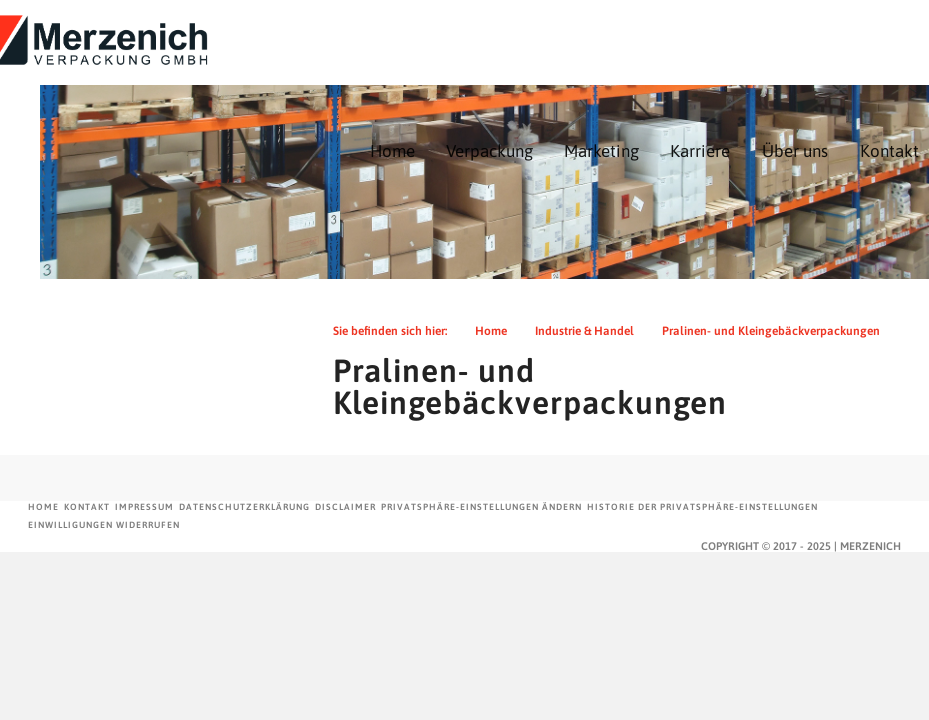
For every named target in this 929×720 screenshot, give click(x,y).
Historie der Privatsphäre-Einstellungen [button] (702, 507)
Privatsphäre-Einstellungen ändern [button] (481, 507)
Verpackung (489, 151)
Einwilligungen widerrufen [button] (104, 525)
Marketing (601, 151)
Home (392, 151)
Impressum (144, 507)
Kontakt (889, 151)
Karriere (700, 151)
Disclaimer (345, 507)
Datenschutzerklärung (244, 507)
